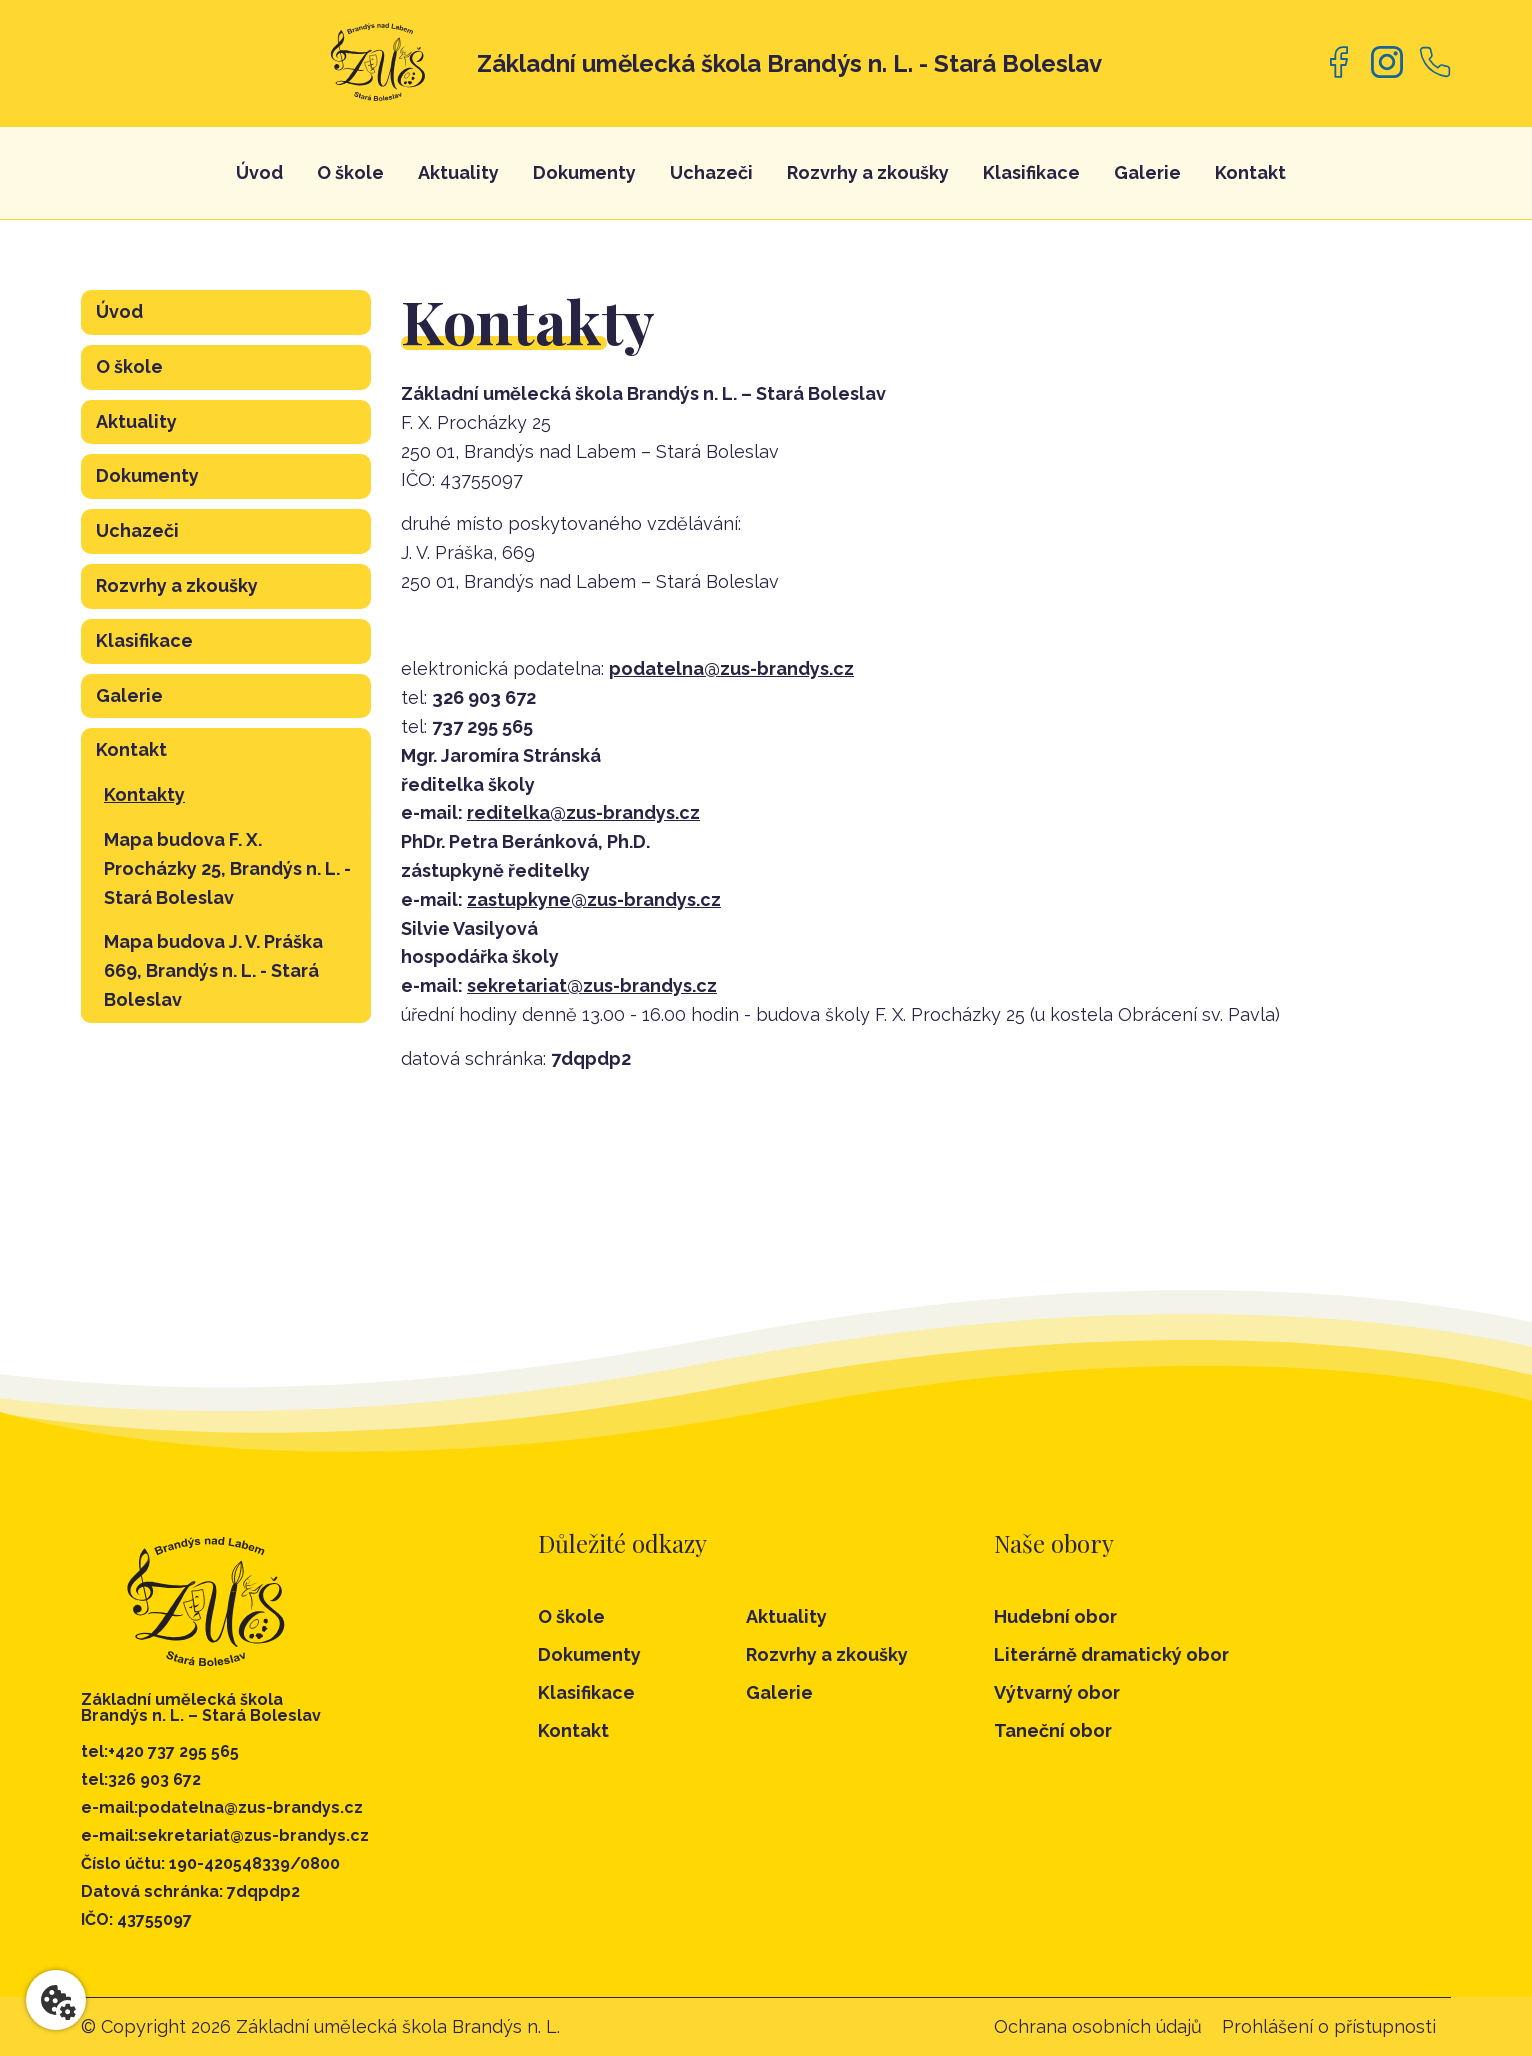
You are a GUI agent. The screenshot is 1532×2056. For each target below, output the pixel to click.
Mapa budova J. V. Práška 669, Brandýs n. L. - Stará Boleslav (213, 970)
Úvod (259, 172)
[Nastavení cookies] (56, 2000)
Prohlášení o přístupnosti (1329, 2026)
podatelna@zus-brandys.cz (731, 668)
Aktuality (458, 172)
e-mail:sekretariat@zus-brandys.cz (225, 1836)
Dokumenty (584, 172)
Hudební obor (1055, 1617)
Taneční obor (1053, 1731)
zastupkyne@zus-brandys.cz (594, 899)
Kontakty (144, 794)
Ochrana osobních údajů (1098, 2026)
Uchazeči (711, 172)
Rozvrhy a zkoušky (868, 172)
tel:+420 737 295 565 (160, 1752)
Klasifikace (1031, 172)
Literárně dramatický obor (1111, 1655)
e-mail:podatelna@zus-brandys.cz (222, 1808)
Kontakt (1250, 172)
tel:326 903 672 (141, 1780)
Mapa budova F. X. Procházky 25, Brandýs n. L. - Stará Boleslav (227, 868)
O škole (350, 172)
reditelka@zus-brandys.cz (583, 812)
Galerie (1147, 172)
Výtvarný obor (1057, 1693)
